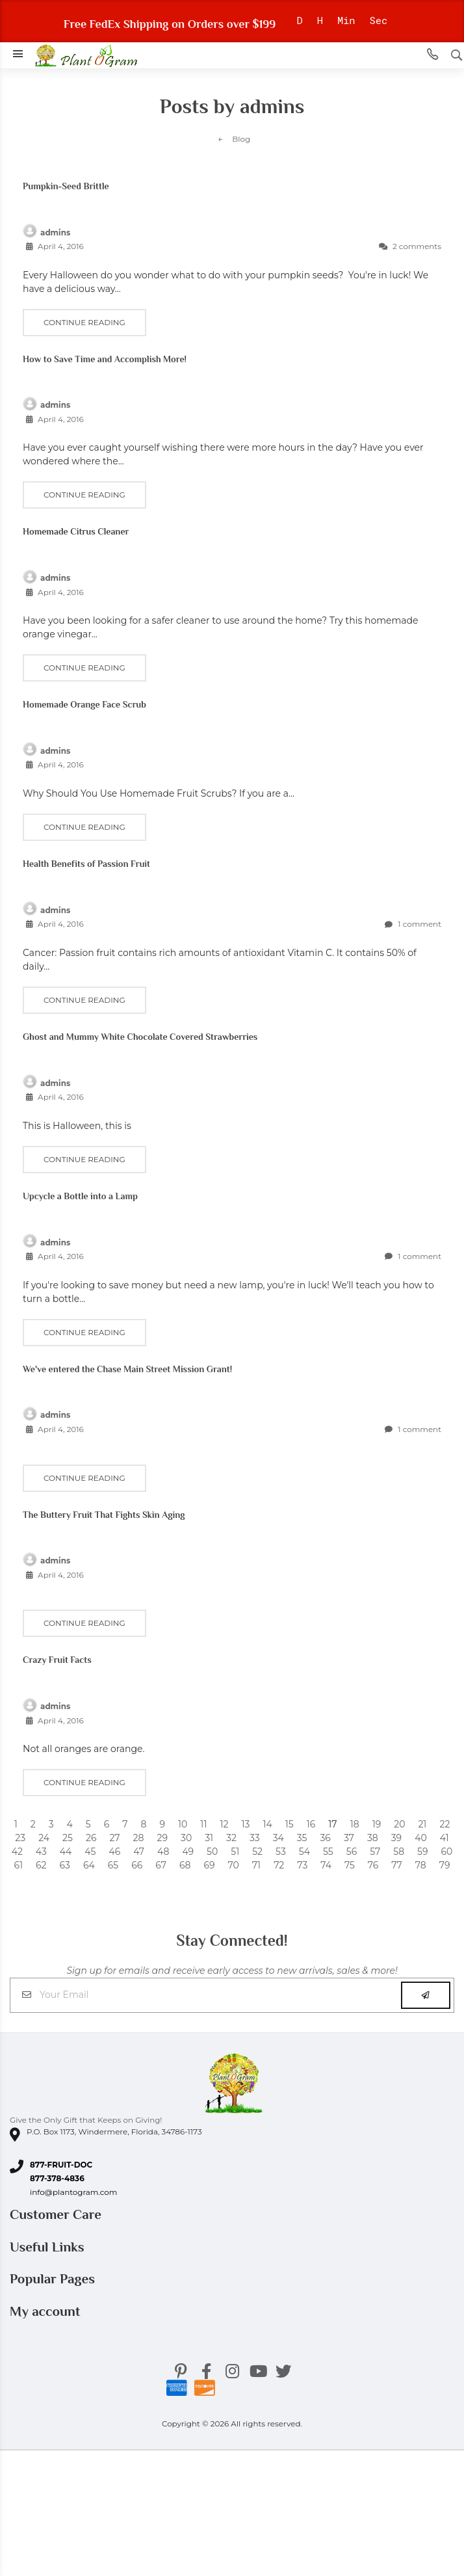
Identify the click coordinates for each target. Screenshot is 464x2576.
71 (256, 1865)
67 (160, 1865)
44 (66, 1851)
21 (422, 1824)
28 (138, 1838)
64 (89, 1865)
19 (376, 1824)
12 (224, 1824)
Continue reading (84, 322)
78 (420, 1865)
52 (257, 1851)
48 (163, 1851)
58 (398, 1851)
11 (203, 1824)
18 (354, 1824)
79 (444, 1865)
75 (349, 1865)
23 (20, 1838)
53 (281, 1851)
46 (114, 1851)
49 (188, 1851)
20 (399, 1824)
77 (396, 1865)
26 (91, 1838)
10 (182, 1824)
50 (212, 1851)
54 (304, 1851)
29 (162, 1838)
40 (421, 1838)
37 (349, 1838)
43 (41, 1851)
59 (422, 1851)
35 (302, 1838)
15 (289, 1824)
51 (235, 1851)
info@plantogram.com (73, 2192)
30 (186, 1838)
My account (47, 2311)
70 (232, 1865)
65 (113, 1865)
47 (138, 1851)
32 (231, 1838)
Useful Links (49, 2247)
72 (279, 1865)
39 (396, 1838)
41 (444, 1838)
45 (90, 1851)
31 (209, 1838)
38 (372, 1838)
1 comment (413, 924)
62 (41, 1865)
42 (17, 1851)
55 (328, 1851)
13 (245, 1824)
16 (311, 1824)
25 (67, 1838)
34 (278, 1838)
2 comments (410, 246)
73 (302, 1865)
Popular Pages (54, 2279)
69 (208, 1865)
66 (136, 1865)
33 (255, 1838)
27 (114, 1838)
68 (184, 1865)
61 (18, 1865)
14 (267, 1824)
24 (43, 1838)
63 (65, 1865)
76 (373, 1865)
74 (325, 1865)
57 (375, 1851)
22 (444, 1824)
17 (332, 1824)
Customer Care (57, 2214)
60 (447, 1851)
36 (325, 1838)
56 (351, 1851)
